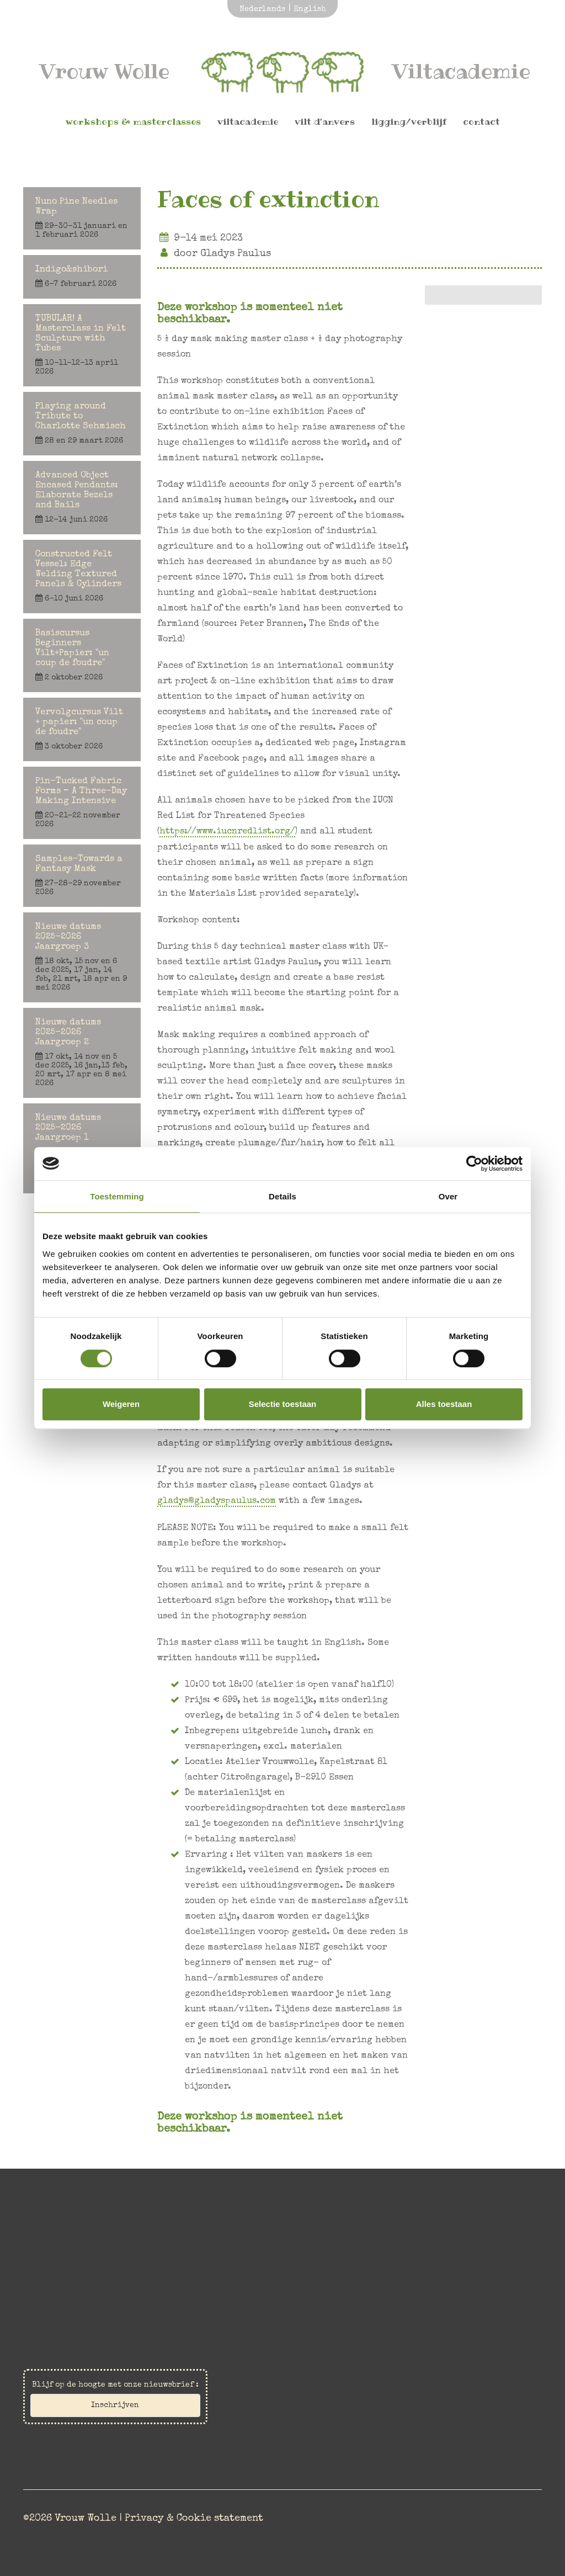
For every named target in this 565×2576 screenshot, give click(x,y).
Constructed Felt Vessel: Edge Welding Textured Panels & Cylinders (82, 576)
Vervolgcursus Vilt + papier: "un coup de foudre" (82, 729)
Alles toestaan (444, 1404)
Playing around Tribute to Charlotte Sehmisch (82, 423)
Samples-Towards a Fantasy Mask (82, 876)
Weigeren (121, 1404)
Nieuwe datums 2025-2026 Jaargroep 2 (82, 1053)
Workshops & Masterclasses (133, 124)
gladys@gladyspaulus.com (216, 1500)
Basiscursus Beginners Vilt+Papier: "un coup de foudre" (82, 655)
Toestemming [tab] (117, 1196)
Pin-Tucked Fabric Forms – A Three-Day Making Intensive (82, 803)
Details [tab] (282, 1196)
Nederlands (262, 9)
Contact (481, 124)
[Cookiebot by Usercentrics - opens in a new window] (474, 1163)
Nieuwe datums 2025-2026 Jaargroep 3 (82, 957)
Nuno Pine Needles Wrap (82, 219)
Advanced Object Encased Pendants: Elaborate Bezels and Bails (82, 497)
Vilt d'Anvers (325, 124)
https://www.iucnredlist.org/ (227, 831)
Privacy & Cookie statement (194, 2514)
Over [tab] (448, 1196)
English (310, 9)
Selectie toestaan (283, 1404)
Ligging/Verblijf (408, 124)
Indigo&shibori (82, 277)
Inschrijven (115, 2405)
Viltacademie (247, 124)
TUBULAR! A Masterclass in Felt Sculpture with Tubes (82, 345)
